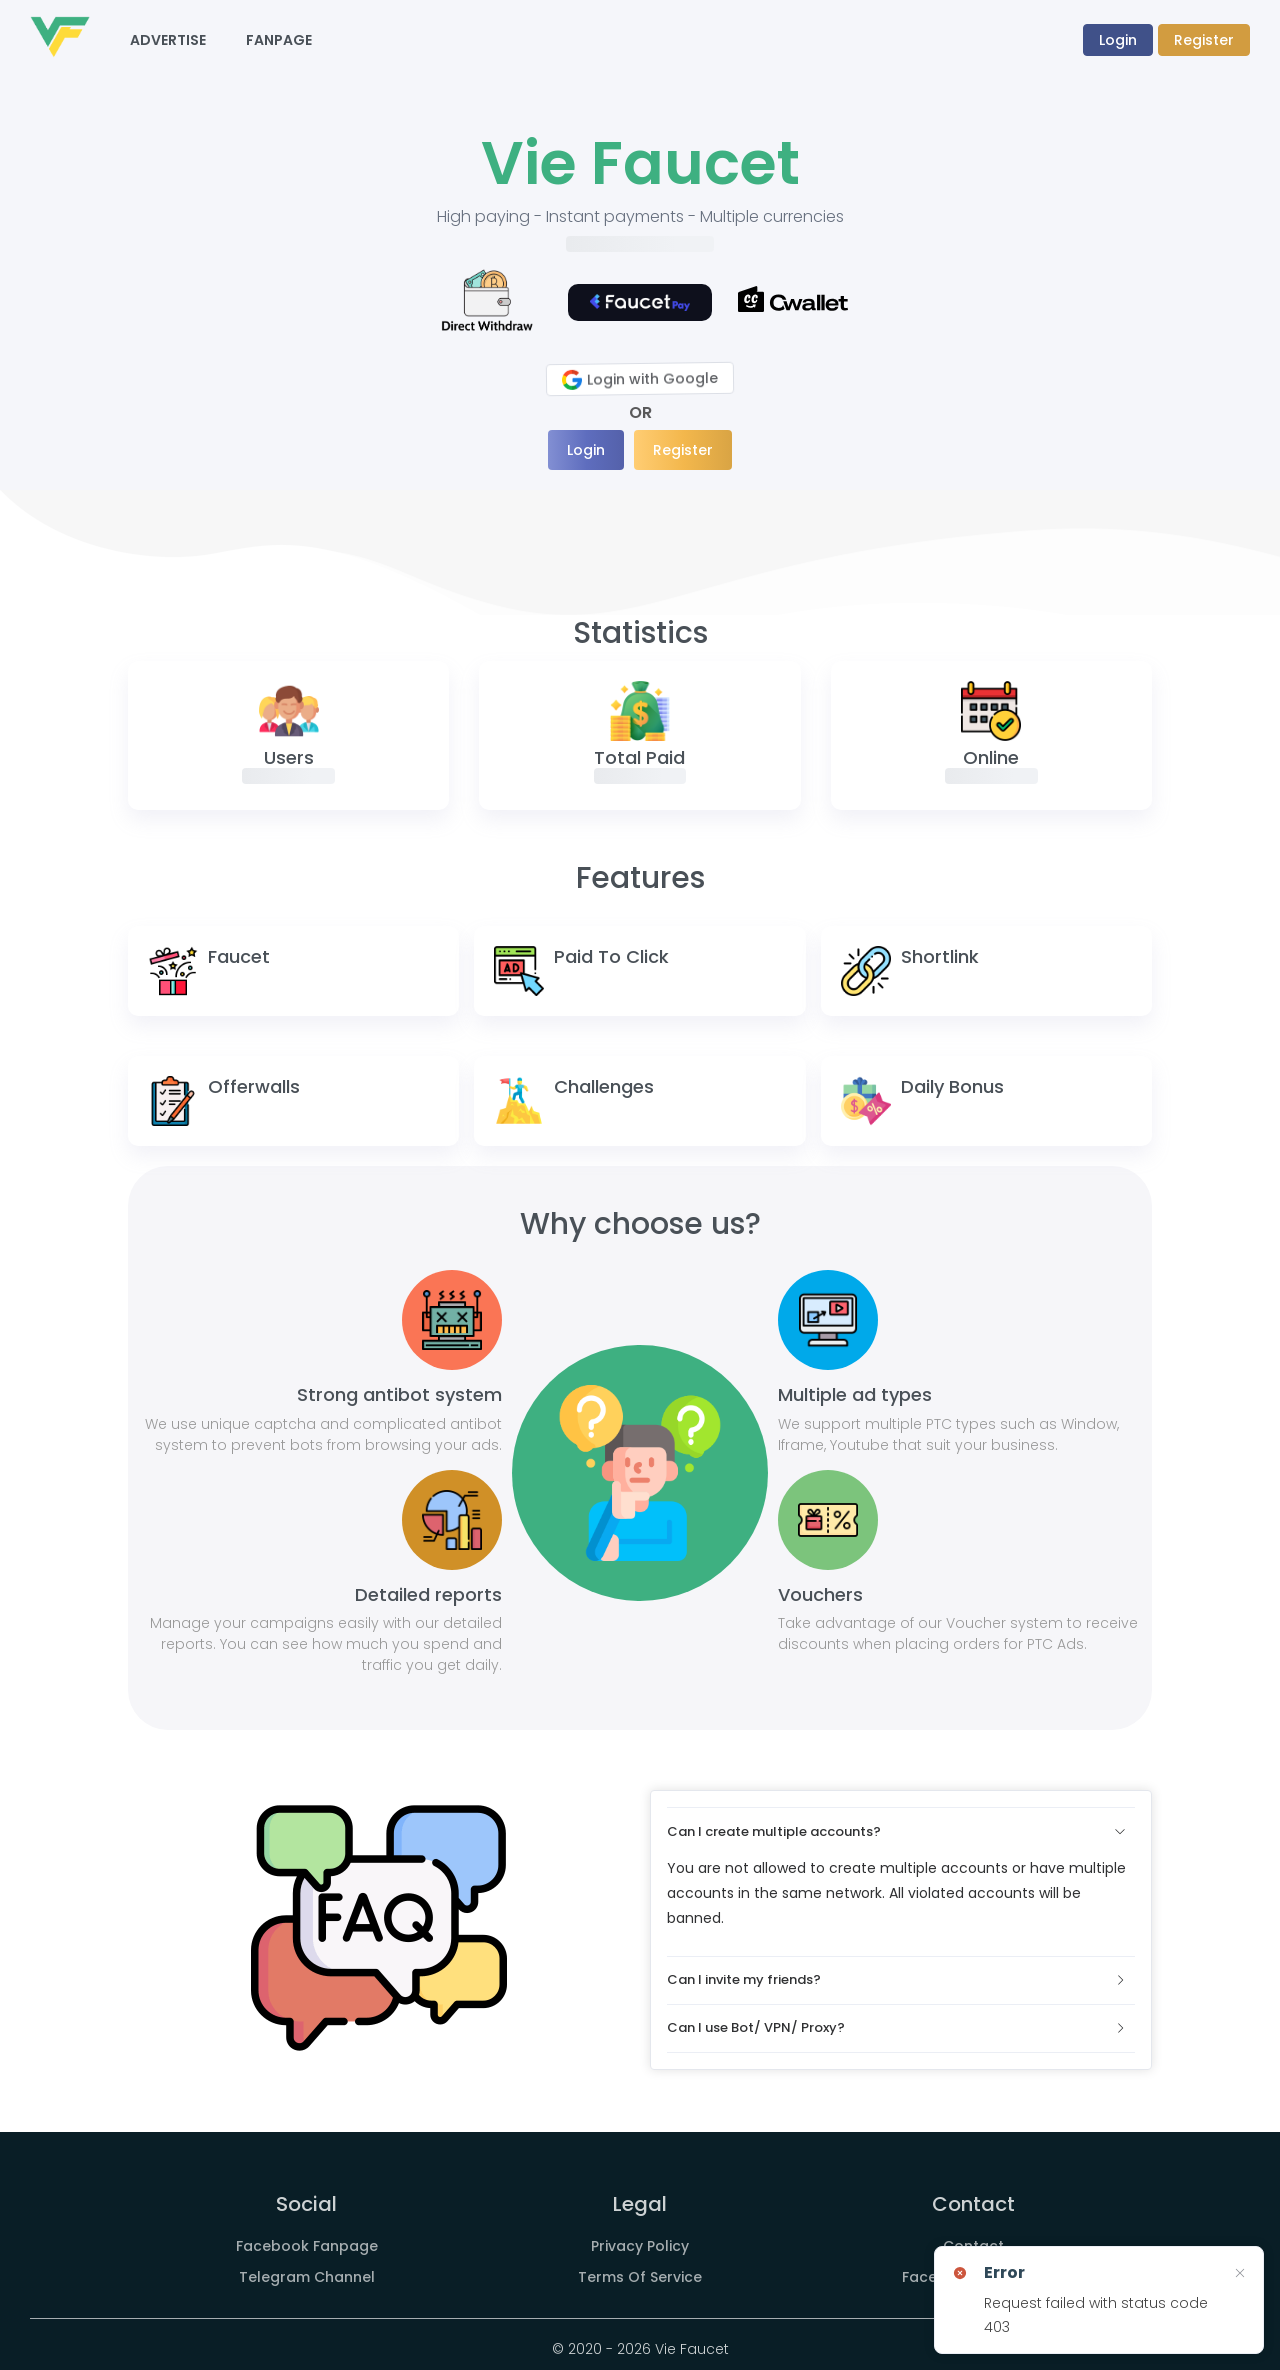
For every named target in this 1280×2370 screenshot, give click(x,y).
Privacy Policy (640, 2246)
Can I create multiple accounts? (897, 1831)
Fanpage (279, 40)
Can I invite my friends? (897, 1979)
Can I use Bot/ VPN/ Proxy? (897, 2027)
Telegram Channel (307, 2277)
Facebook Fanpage (307, 2246)
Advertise (168, 40)
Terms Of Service (640, 2277)
